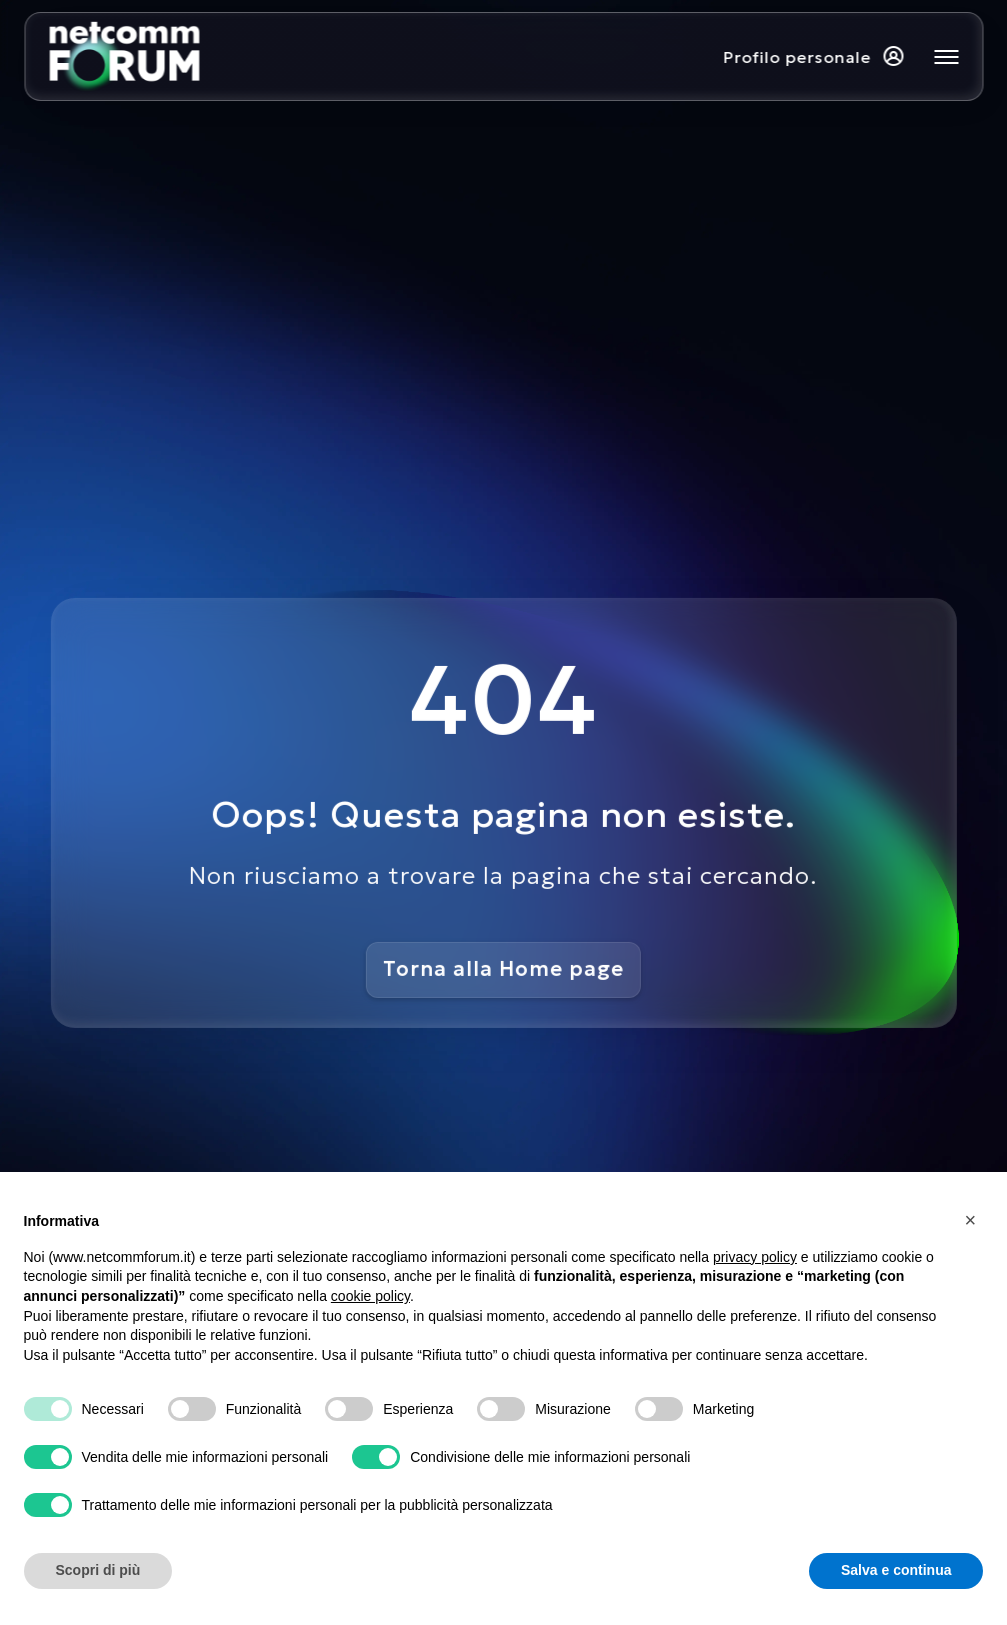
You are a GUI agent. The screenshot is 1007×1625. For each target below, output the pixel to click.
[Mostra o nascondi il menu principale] (946, 57)
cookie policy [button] (370, 1296)
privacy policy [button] (755, 1257)
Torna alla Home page (503, 969)
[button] (974, 1220)
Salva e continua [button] (896, 1570)
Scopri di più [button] (98, 1570)
